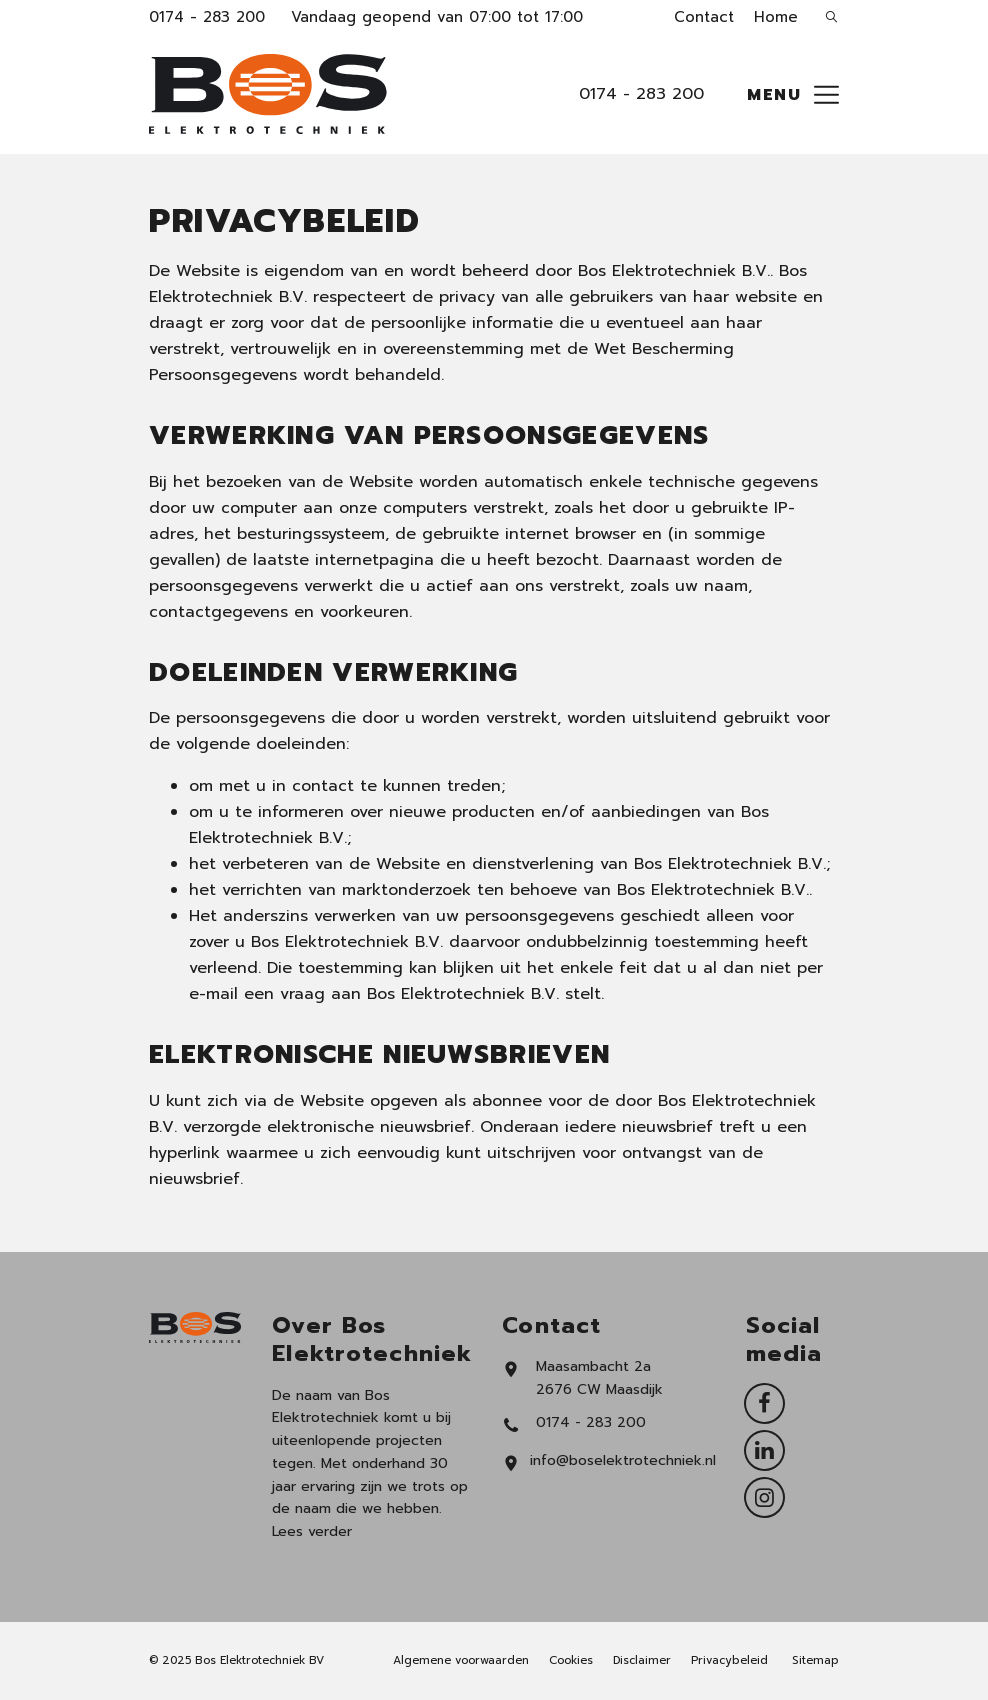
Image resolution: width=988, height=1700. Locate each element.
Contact (704, 17)
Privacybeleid (729, 1660)
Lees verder (312, 1531)
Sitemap (815, 1660)
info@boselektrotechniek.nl (623, 1460)
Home (776, 17)
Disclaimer (642, 1660)
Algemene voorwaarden (461, 1660)
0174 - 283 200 (207, 17)
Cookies (571, 1660)
